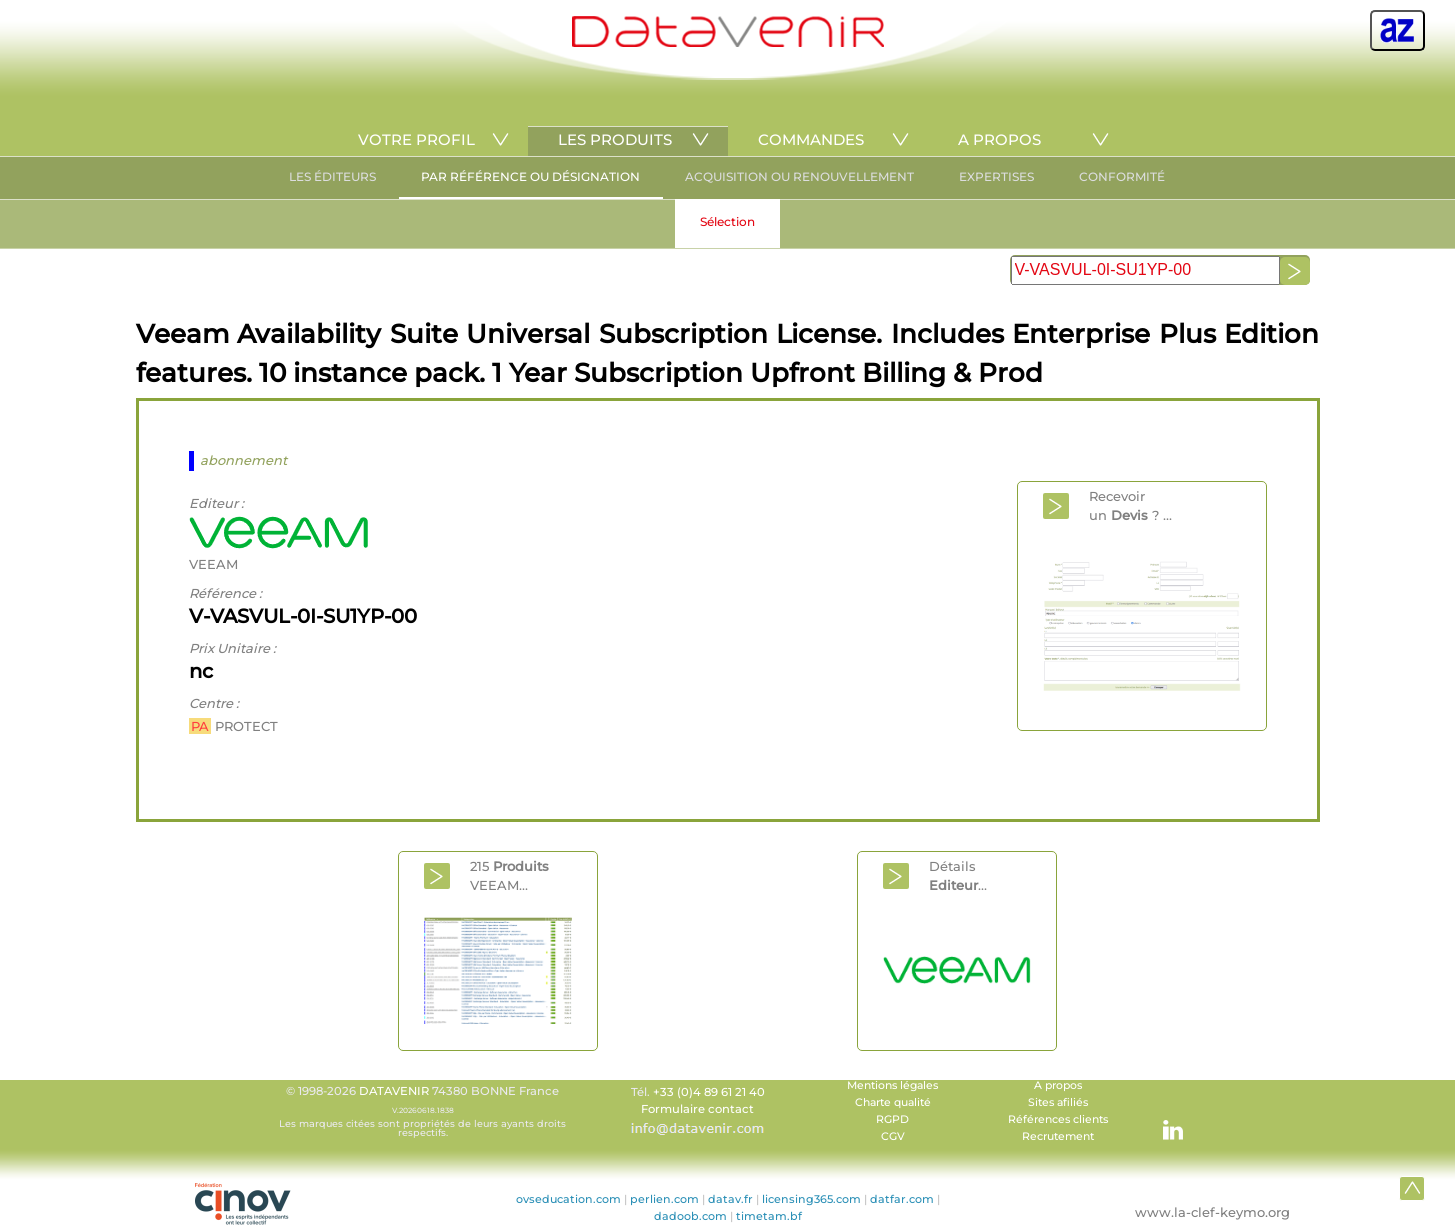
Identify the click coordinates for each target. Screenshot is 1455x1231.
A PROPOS (999, 139)
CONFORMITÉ (1122, 176)
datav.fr (730, 1199)
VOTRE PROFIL (416, 139)
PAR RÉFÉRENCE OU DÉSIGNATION (530, 176)
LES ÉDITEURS (332, 176)
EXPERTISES (996, 176)
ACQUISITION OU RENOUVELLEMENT (799, 176)
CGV (893, 1136)
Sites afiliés (1058, 1102)
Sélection (727, 221)
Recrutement (1058, 1136)
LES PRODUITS (615, 139)
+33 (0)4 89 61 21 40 (709, 1092)
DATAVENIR (394, 1091)
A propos (1058, 1085)
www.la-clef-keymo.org (1212, 1212)
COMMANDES (811, 139)
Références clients (1058, 1119)
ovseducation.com (568, 1199)
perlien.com (664, 1199)
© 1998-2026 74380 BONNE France (423, 1111)
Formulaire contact (697, 1109)
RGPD (892, 1119)
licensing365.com (811, 1199)
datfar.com (902, 1199)
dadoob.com (690, 1216)
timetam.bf (769, 1216)
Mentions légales (892, 1085)
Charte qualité (893, 1102)
